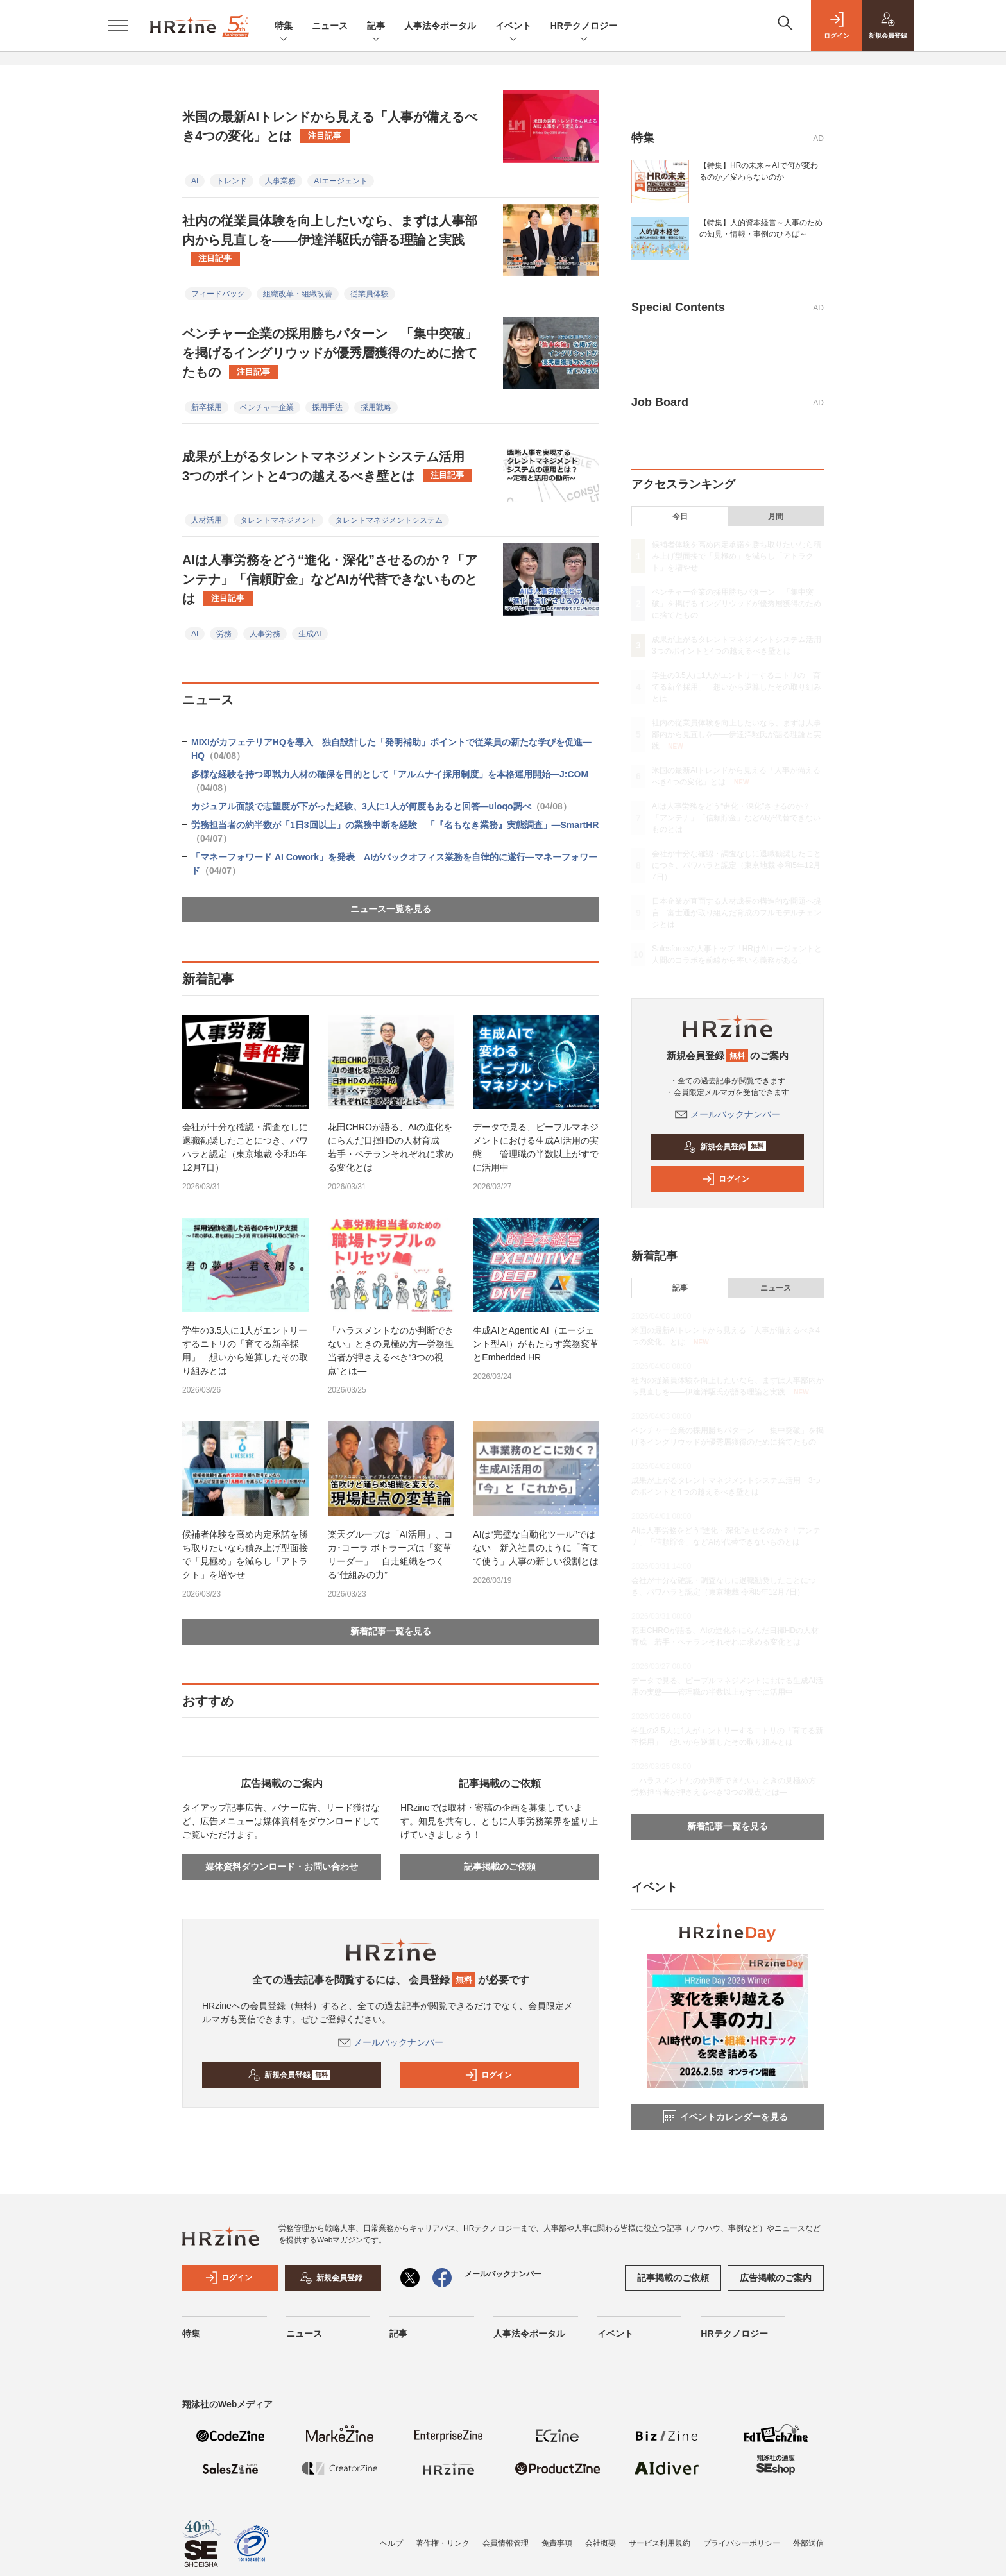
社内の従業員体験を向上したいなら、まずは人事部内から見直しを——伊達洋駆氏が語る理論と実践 (329, 240)
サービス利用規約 (659, 2543)
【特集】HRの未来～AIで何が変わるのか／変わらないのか (758, 171)
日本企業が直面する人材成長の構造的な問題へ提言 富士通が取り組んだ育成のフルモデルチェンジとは (736, 913)
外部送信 (808, 2543)
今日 (680, 516)
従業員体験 (369, 293)
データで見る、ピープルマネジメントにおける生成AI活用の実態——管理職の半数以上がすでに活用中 (536, 1147)
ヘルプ (391, 2543)
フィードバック (218, 293)
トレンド (231, 180)
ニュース (330, 26)
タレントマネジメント (278, 520)
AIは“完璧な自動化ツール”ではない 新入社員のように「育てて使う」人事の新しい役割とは (536, 1547)
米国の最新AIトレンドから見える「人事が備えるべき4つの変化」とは (329, 126)
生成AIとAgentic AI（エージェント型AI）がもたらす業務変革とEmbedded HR (535, 1343)
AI (194, 180)
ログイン (488, 2075)
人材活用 (206, 520)
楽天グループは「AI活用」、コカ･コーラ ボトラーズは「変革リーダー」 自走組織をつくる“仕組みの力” (390, 1554)
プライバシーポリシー (741, 2543)
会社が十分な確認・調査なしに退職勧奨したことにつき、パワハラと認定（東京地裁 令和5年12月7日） (245, 1147)
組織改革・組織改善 (297, 293)
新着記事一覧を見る (390, 1631)
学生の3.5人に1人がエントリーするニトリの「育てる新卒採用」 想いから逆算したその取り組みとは (245, 1350)
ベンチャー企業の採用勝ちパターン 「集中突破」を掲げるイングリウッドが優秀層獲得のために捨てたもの (329, 352)
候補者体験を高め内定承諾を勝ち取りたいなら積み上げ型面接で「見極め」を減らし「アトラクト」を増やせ (245, 1554)
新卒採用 (206, 407)
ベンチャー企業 (267, 407)
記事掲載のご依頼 (500, 1866)
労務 (224, 633)
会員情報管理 (505, 2543)
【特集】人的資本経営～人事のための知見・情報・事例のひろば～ (761, 228)
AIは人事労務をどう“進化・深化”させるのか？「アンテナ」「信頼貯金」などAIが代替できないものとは (329, 579)
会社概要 (600, 2543)
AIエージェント (340, 180)
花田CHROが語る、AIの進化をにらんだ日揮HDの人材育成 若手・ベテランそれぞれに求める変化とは (391, 1147)
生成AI (309, 633)
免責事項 (556, 2543)
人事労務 (265, 633)
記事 (376, 27)
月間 (775, 516)
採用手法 (327, 407)
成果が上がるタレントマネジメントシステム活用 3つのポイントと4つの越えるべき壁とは (329, 466)
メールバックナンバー (390, 2042)
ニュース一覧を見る (390, 909)
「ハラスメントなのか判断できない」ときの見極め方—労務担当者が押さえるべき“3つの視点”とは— (391, 1350)
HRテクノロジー (583, 27)
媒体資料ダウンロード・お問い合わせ (281, 1866)
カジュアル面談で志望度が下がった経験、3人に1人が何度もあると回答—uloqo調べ (381, 806)
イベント (513, 27)
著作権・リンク (443, 2543)
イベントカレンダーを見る (725, 2116)
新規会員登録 (289, 2075)
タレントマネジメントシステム (389, 520)
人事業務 (280, 180)
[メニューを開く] (118, 25)
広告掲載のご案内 (776, 2278)
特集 (284, 27)
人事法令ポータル (440, 26)
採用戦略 (376, 407)
